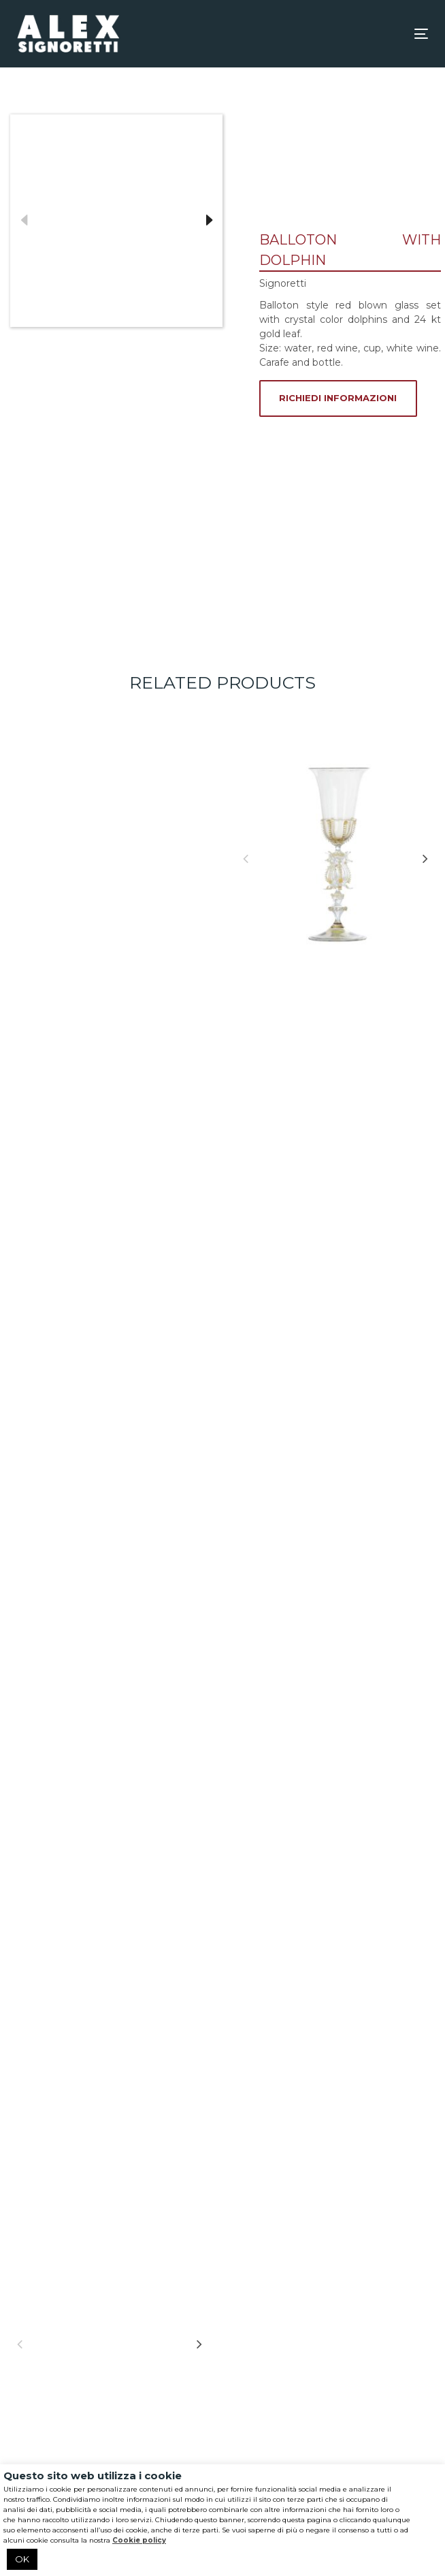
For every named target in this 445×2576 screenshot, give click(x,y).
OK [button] (22, 2559)
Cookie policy (139, 2540)
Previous (23, 220)
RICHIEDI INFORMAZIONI (338, 397)
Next (208, 220)
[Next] (425, 858)
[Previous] (246, 858)
